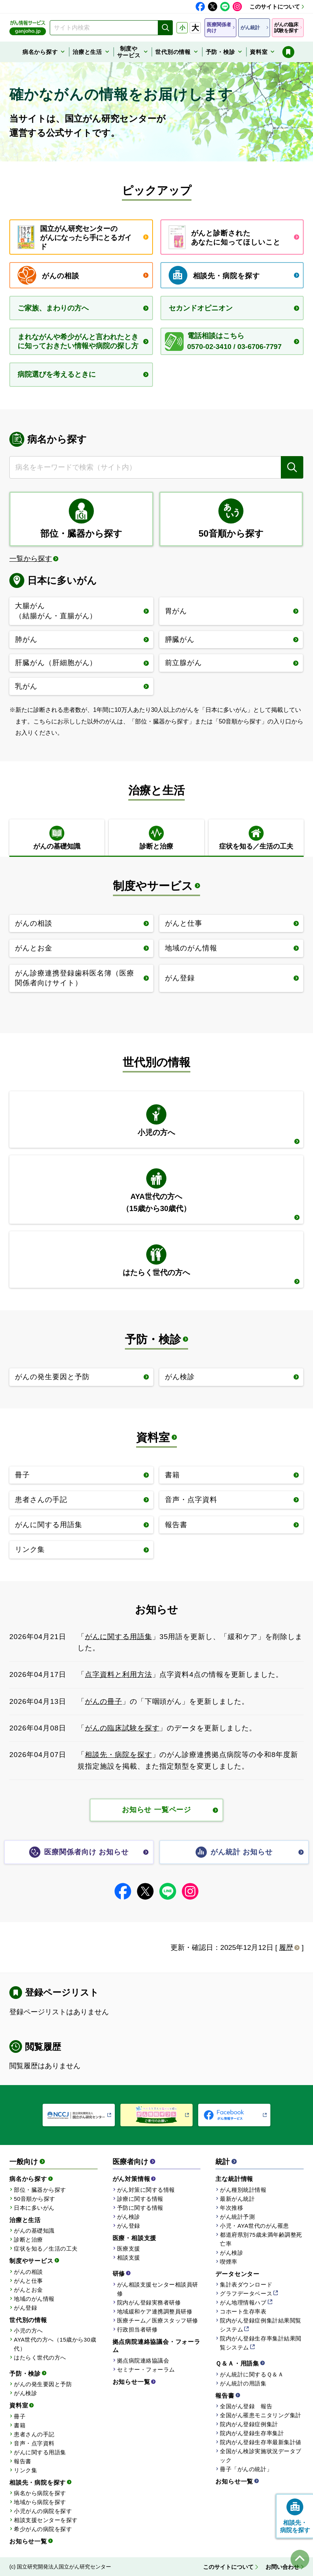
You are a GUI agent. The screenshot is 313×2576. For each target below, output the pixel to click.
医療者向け (130, 2162)
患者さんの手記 (34, 2434)
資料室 (153, 1437)
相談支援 (128, 2257)
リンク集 (25, 2470)
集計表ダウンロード (246, 2284)
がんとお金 (28, 2290)
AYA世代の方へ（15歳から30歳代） (55, 2344)
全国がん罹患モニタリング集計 (260, 2415)
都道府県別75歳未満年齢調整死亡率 (261, 2239)
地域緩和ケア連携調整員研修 (155, 2311)
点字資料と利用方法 (118, 1674)
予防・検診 (153, 1339)
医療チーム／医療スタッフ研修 (157, 2320)
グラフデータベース (246, 2293)
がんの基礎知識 (34, 2230)
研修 (119, 2273)
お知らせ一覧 (28, 2541)
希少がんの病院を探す (43, 2529)
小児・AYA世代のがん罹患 (254, 2225)
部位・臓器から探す (40, 2190)
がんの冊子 (103, 1701)
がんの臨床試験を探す (122, 1728)
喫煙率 (228, 2261)
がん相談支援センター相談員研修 (157, 2289)
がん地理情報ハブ (243, 2302)
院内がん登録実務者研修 (149, 2302)
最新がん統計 (237, 2199)
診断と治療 (28, 2239)
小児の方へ (28, 2330)
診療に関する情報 (140, 2199)
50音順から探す (34, 2199)
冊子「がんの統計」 (246, 2469)
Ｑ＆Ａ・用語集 (237, 2363)
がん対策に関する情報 (146, 2190)
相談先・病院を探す (118, 1755)
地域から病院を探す (40, 2502)
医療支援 (128, 2248)
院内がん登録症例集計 (249, 2424)
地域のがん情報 (34, 2299)
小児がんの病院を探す (43, 2511)
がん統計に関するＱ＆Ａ (251, 2374)
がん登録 (25, 2308)
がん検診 (25, 2393)
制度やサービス (153, 886)
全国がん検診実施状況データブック (260, 2455)
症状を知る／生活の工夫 (46, 2248)
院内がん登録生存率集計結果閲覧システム (260, 2343)
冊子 (19, 2416)
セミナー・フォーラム (146, 2369)
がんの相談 (28, 2272)
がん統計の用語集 (243, 2383)
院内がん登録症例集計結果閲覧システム (260, 2325)
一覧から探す (30, 558)
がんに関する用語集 (118, 1637)
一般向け (23, 2162)
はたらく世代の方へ (40, 2357)
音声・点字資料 (34, 2443)
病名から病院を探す (40, 2493)
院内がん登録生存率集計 (252, 2433)
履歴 (286, 1947)
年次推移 (231, 2208)
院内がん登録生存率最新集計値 (260, 2442)
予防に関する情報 (140, 2208)
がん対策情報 (131, 2179)
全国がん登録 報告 (246, 2406)
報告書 (22, 2461)
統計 (222, 2162)
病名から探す (28, 2179)
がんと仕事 (28, 2281)
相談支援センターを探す (46, 2520)
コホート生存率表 (243, 2311)
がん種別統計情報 (243, 2190)
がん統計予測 (237, 2217)
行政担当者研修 (137, 2329)
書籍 (19, 2425)
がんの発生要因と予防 (43, 2384)
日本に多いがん (34, 2208)
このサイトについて (274, 6)
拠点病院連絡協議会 (143, 2360)
